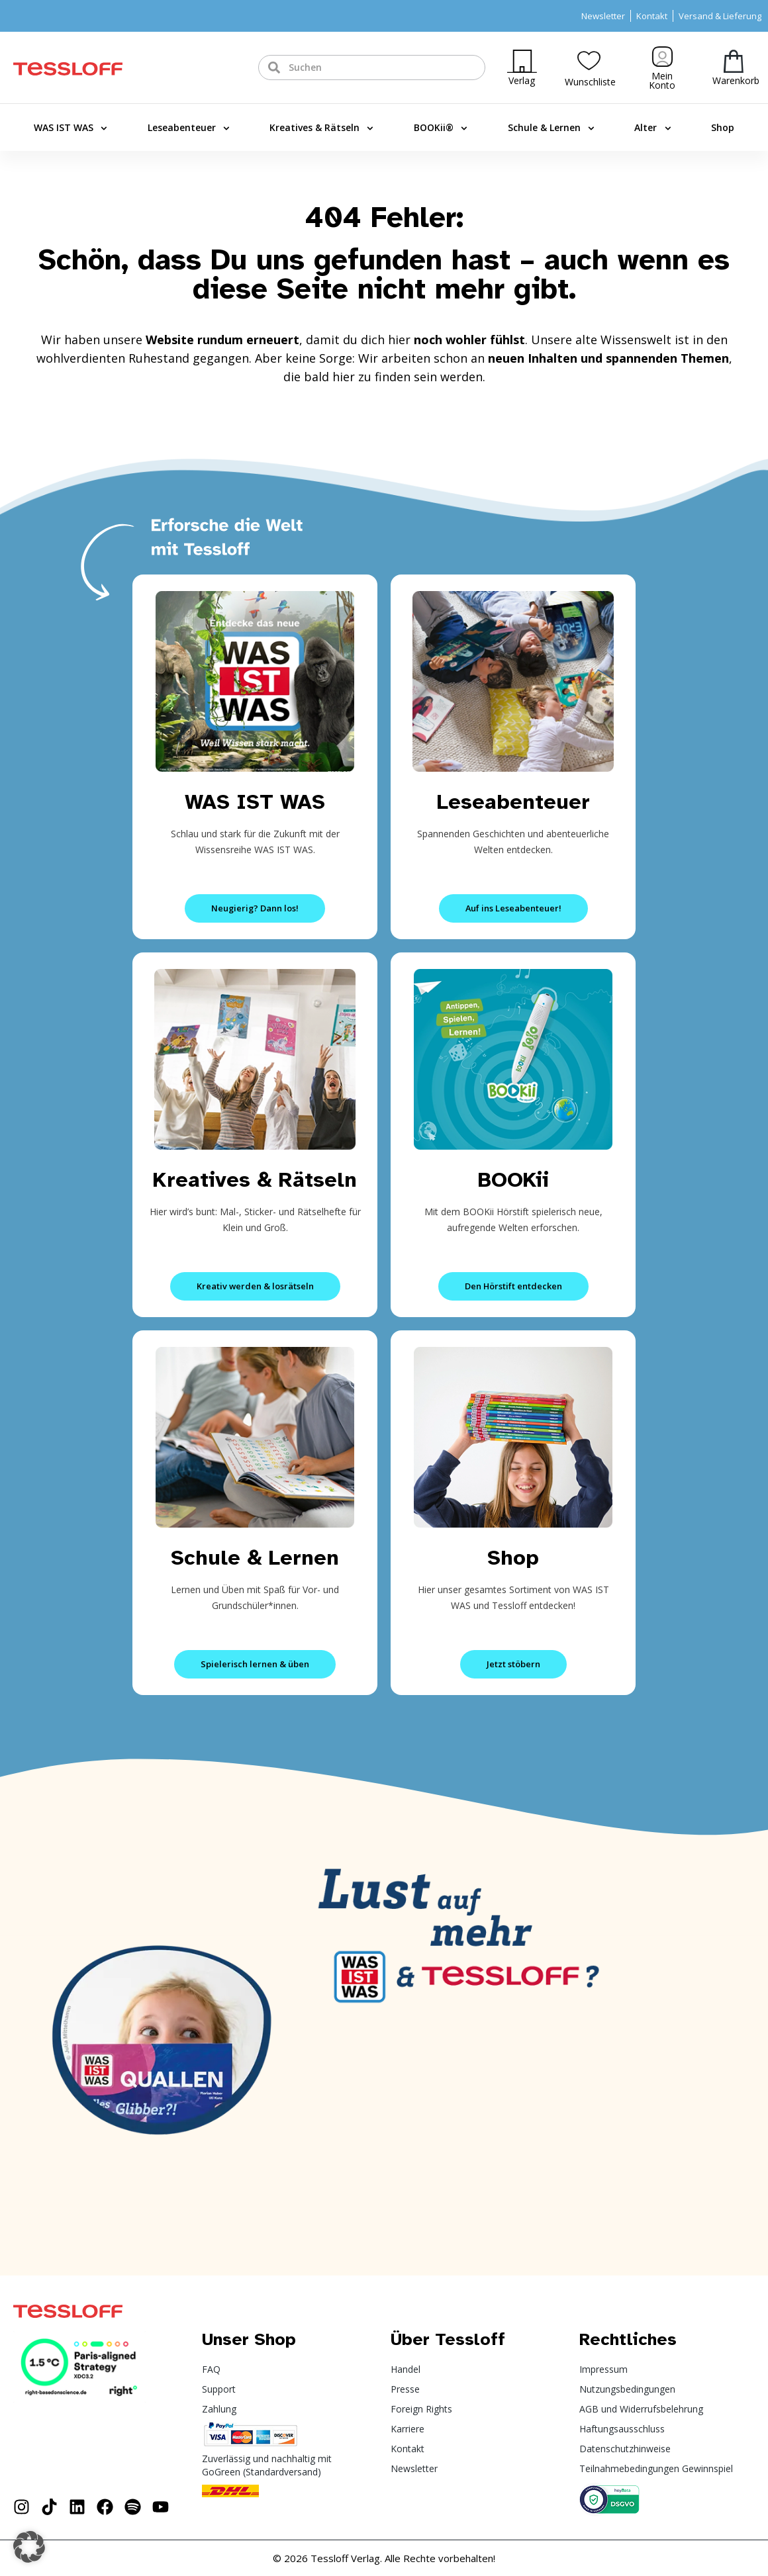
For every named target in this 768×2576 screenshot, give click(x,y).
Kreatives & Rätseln (321, 128)
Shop (722, 127)
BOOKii (513, 1180)
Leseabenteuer (189, 128)
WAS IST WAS (70, 128)
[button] (29, 2547)
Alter (652, 128)
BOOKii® (440, 128)
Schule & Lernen (551, 128)
